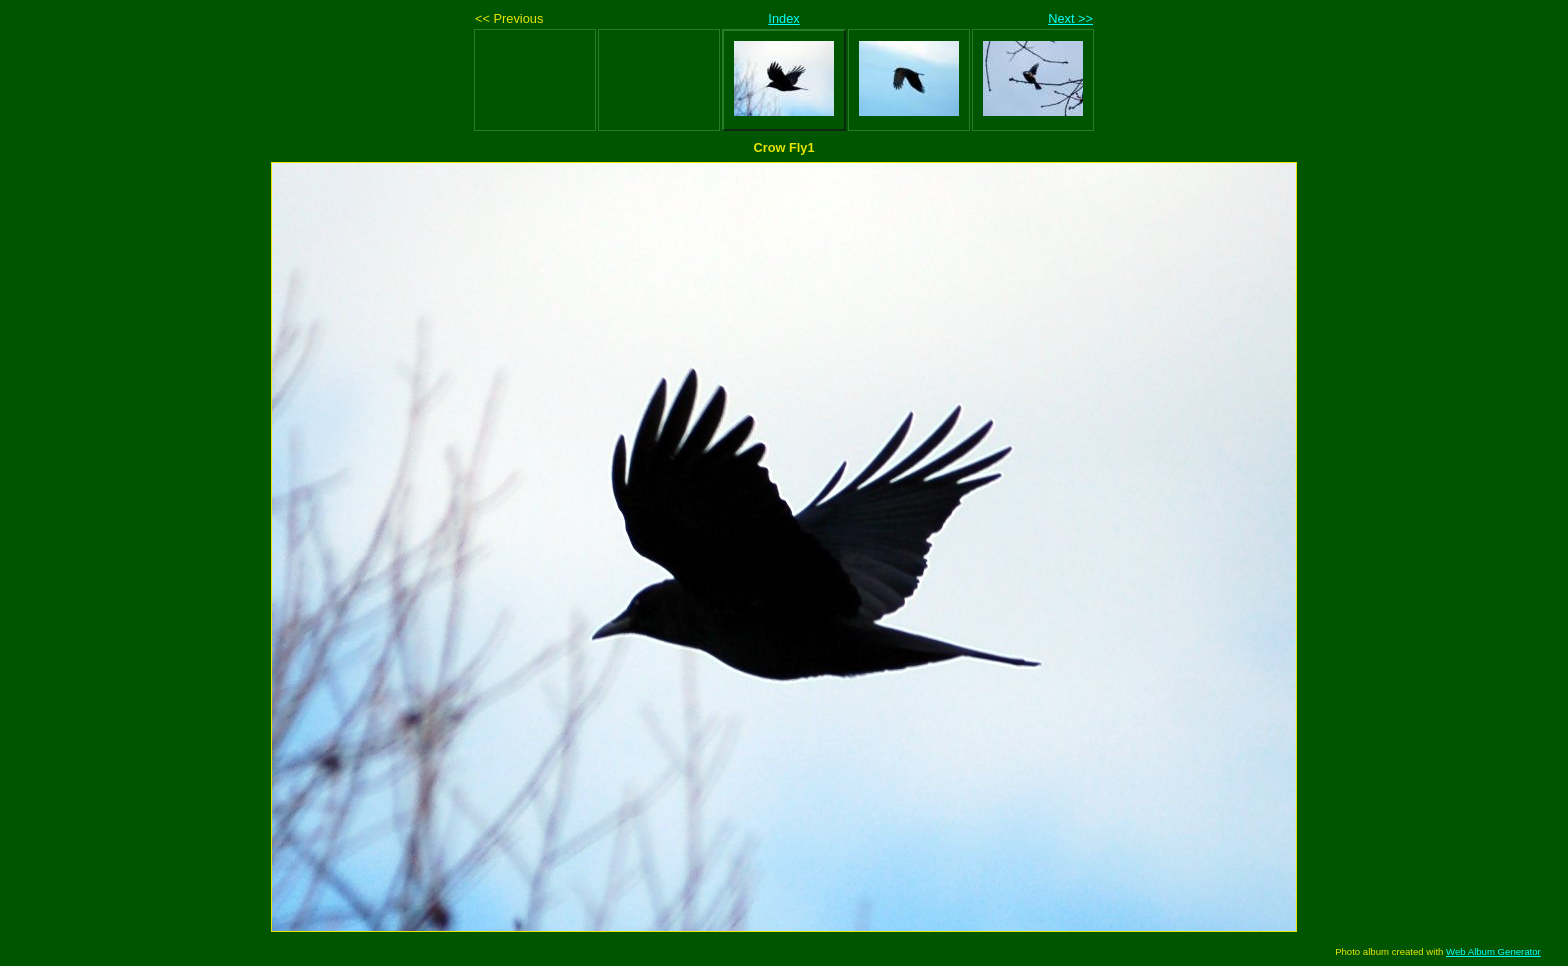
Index (783, 18)
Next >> (1070, 18)
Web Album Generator (1493, 951)
